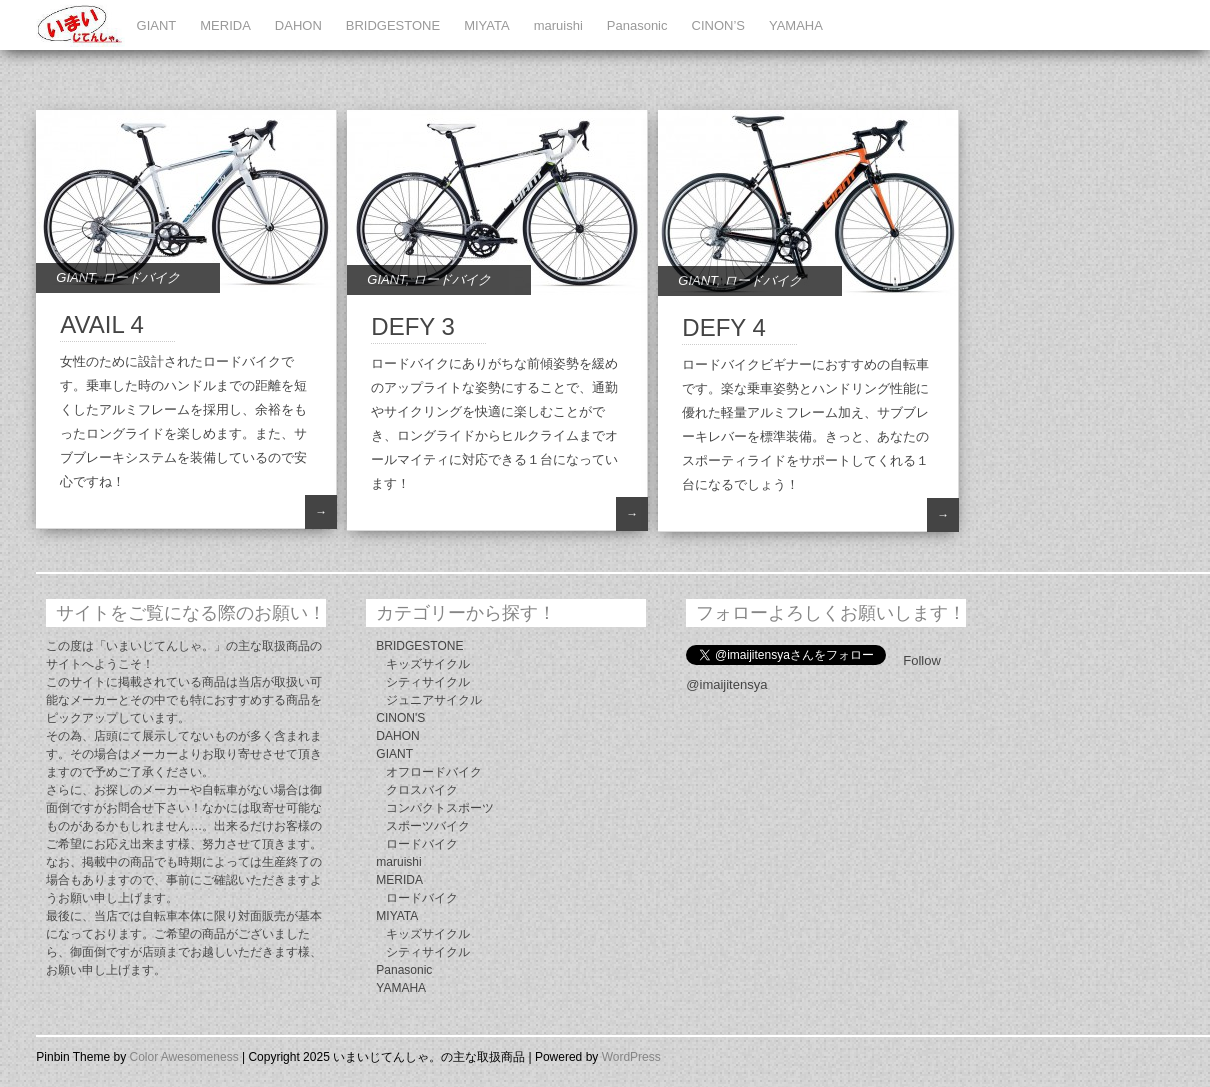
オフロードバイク (434, 772)
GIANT (157, 25)
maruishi (558, 25)
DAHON (298, 25)
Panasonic (637, 25)
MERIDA (225, 25)
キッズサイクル (428, 664)
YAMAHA (796, 25)
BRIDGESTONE (393, 25)
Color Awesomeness (183, 1057)
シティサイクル (428, 682)
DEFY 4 (724, 327)
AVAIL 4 (102, 324)
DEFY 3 (413, 326)
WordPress (631, 1057)
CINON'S (400, 718)
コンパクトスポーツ (440, 808)
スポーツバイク (428, 826)
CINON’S (718, 25)
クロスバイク (422, 790)
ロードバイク (141, 277)
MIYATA (487, 25)
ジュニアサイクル (434, 700)
